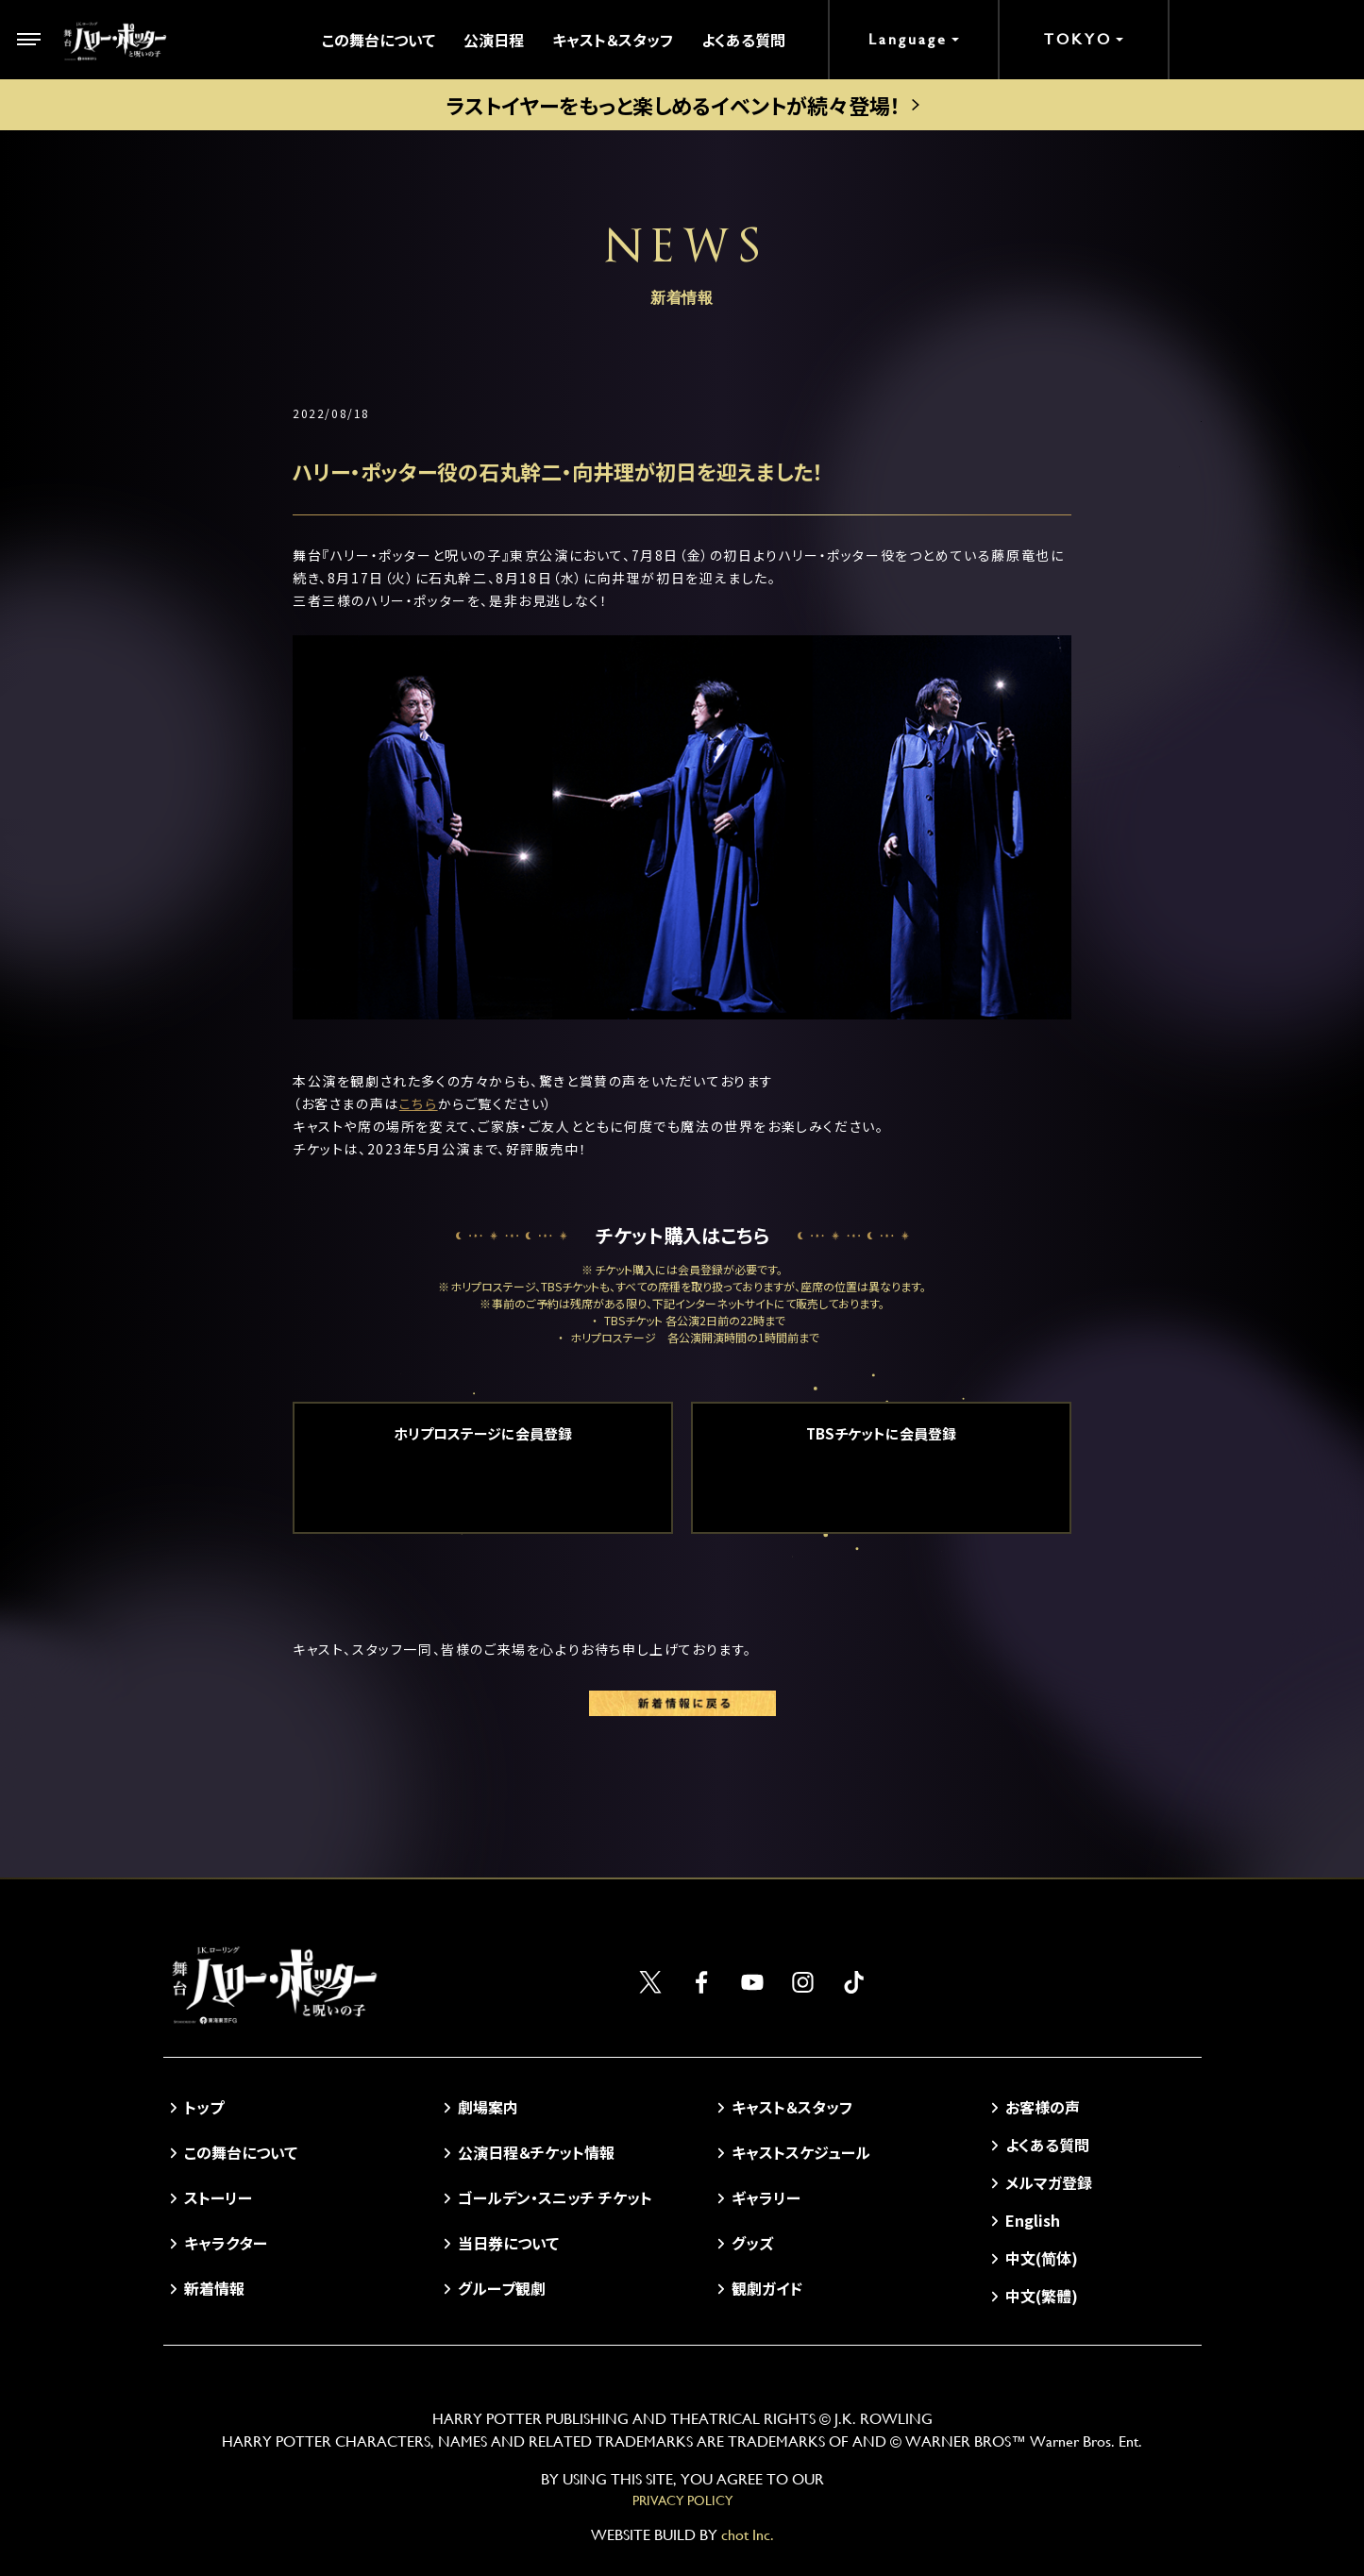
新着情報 (214, 2288)
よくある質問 (743, 39)
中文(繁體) (1041, 2295)
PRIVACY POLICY (682, 2500)
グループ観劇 (502, 2288)
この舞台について (378, 39)
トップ (204, 2107)
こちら (418, 1103)
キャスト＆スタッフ (612, 39)
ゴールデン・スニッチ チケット (555, 2197)
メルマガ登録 (1048, 2182)
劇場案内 (488, 2107)
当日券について (508, 2242)
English (1032, 2220)
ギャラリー (766, 2197)
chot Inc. (747, 2535)
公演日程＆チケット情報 (536, 2152)
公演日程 (493, 39)
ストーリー (218, 2197)
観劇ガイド (767, 2288)
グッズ (752, 2242)
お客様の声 (1042, 2107)
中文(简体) (1041, 2258)
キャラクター (225, 2242)
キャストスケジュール (801, 2152)
